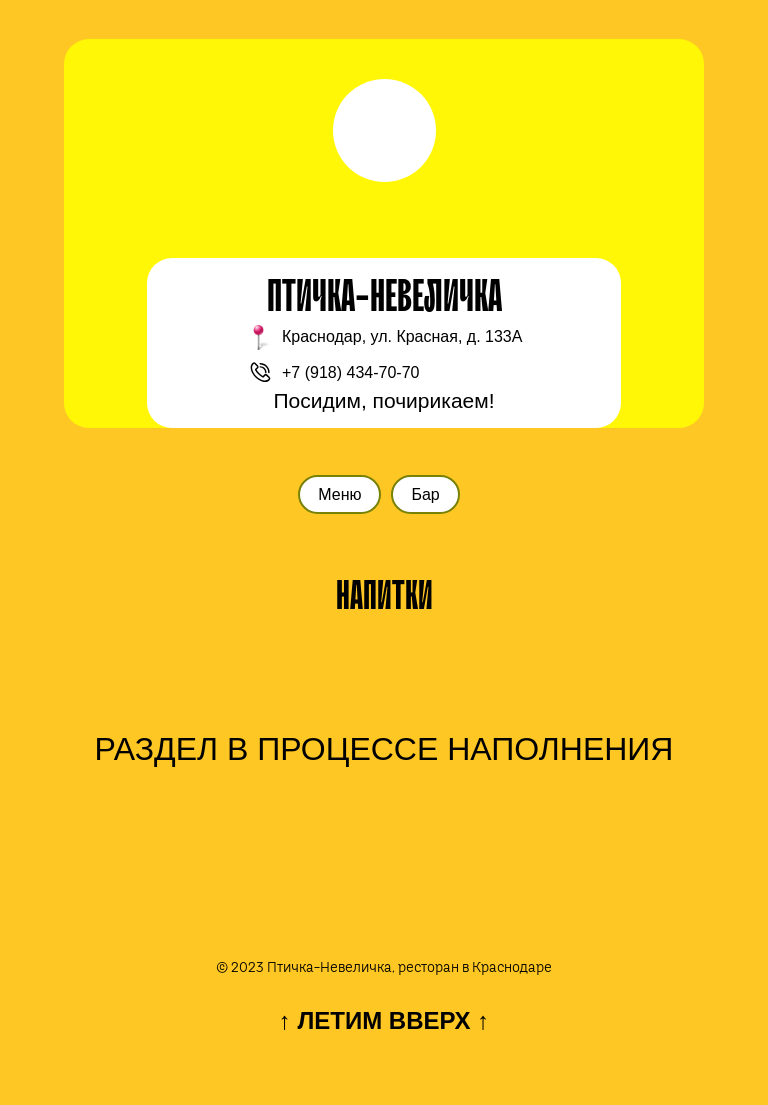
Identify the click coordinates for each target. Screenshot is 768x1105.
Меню (339, 494)
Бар (425, 494)
